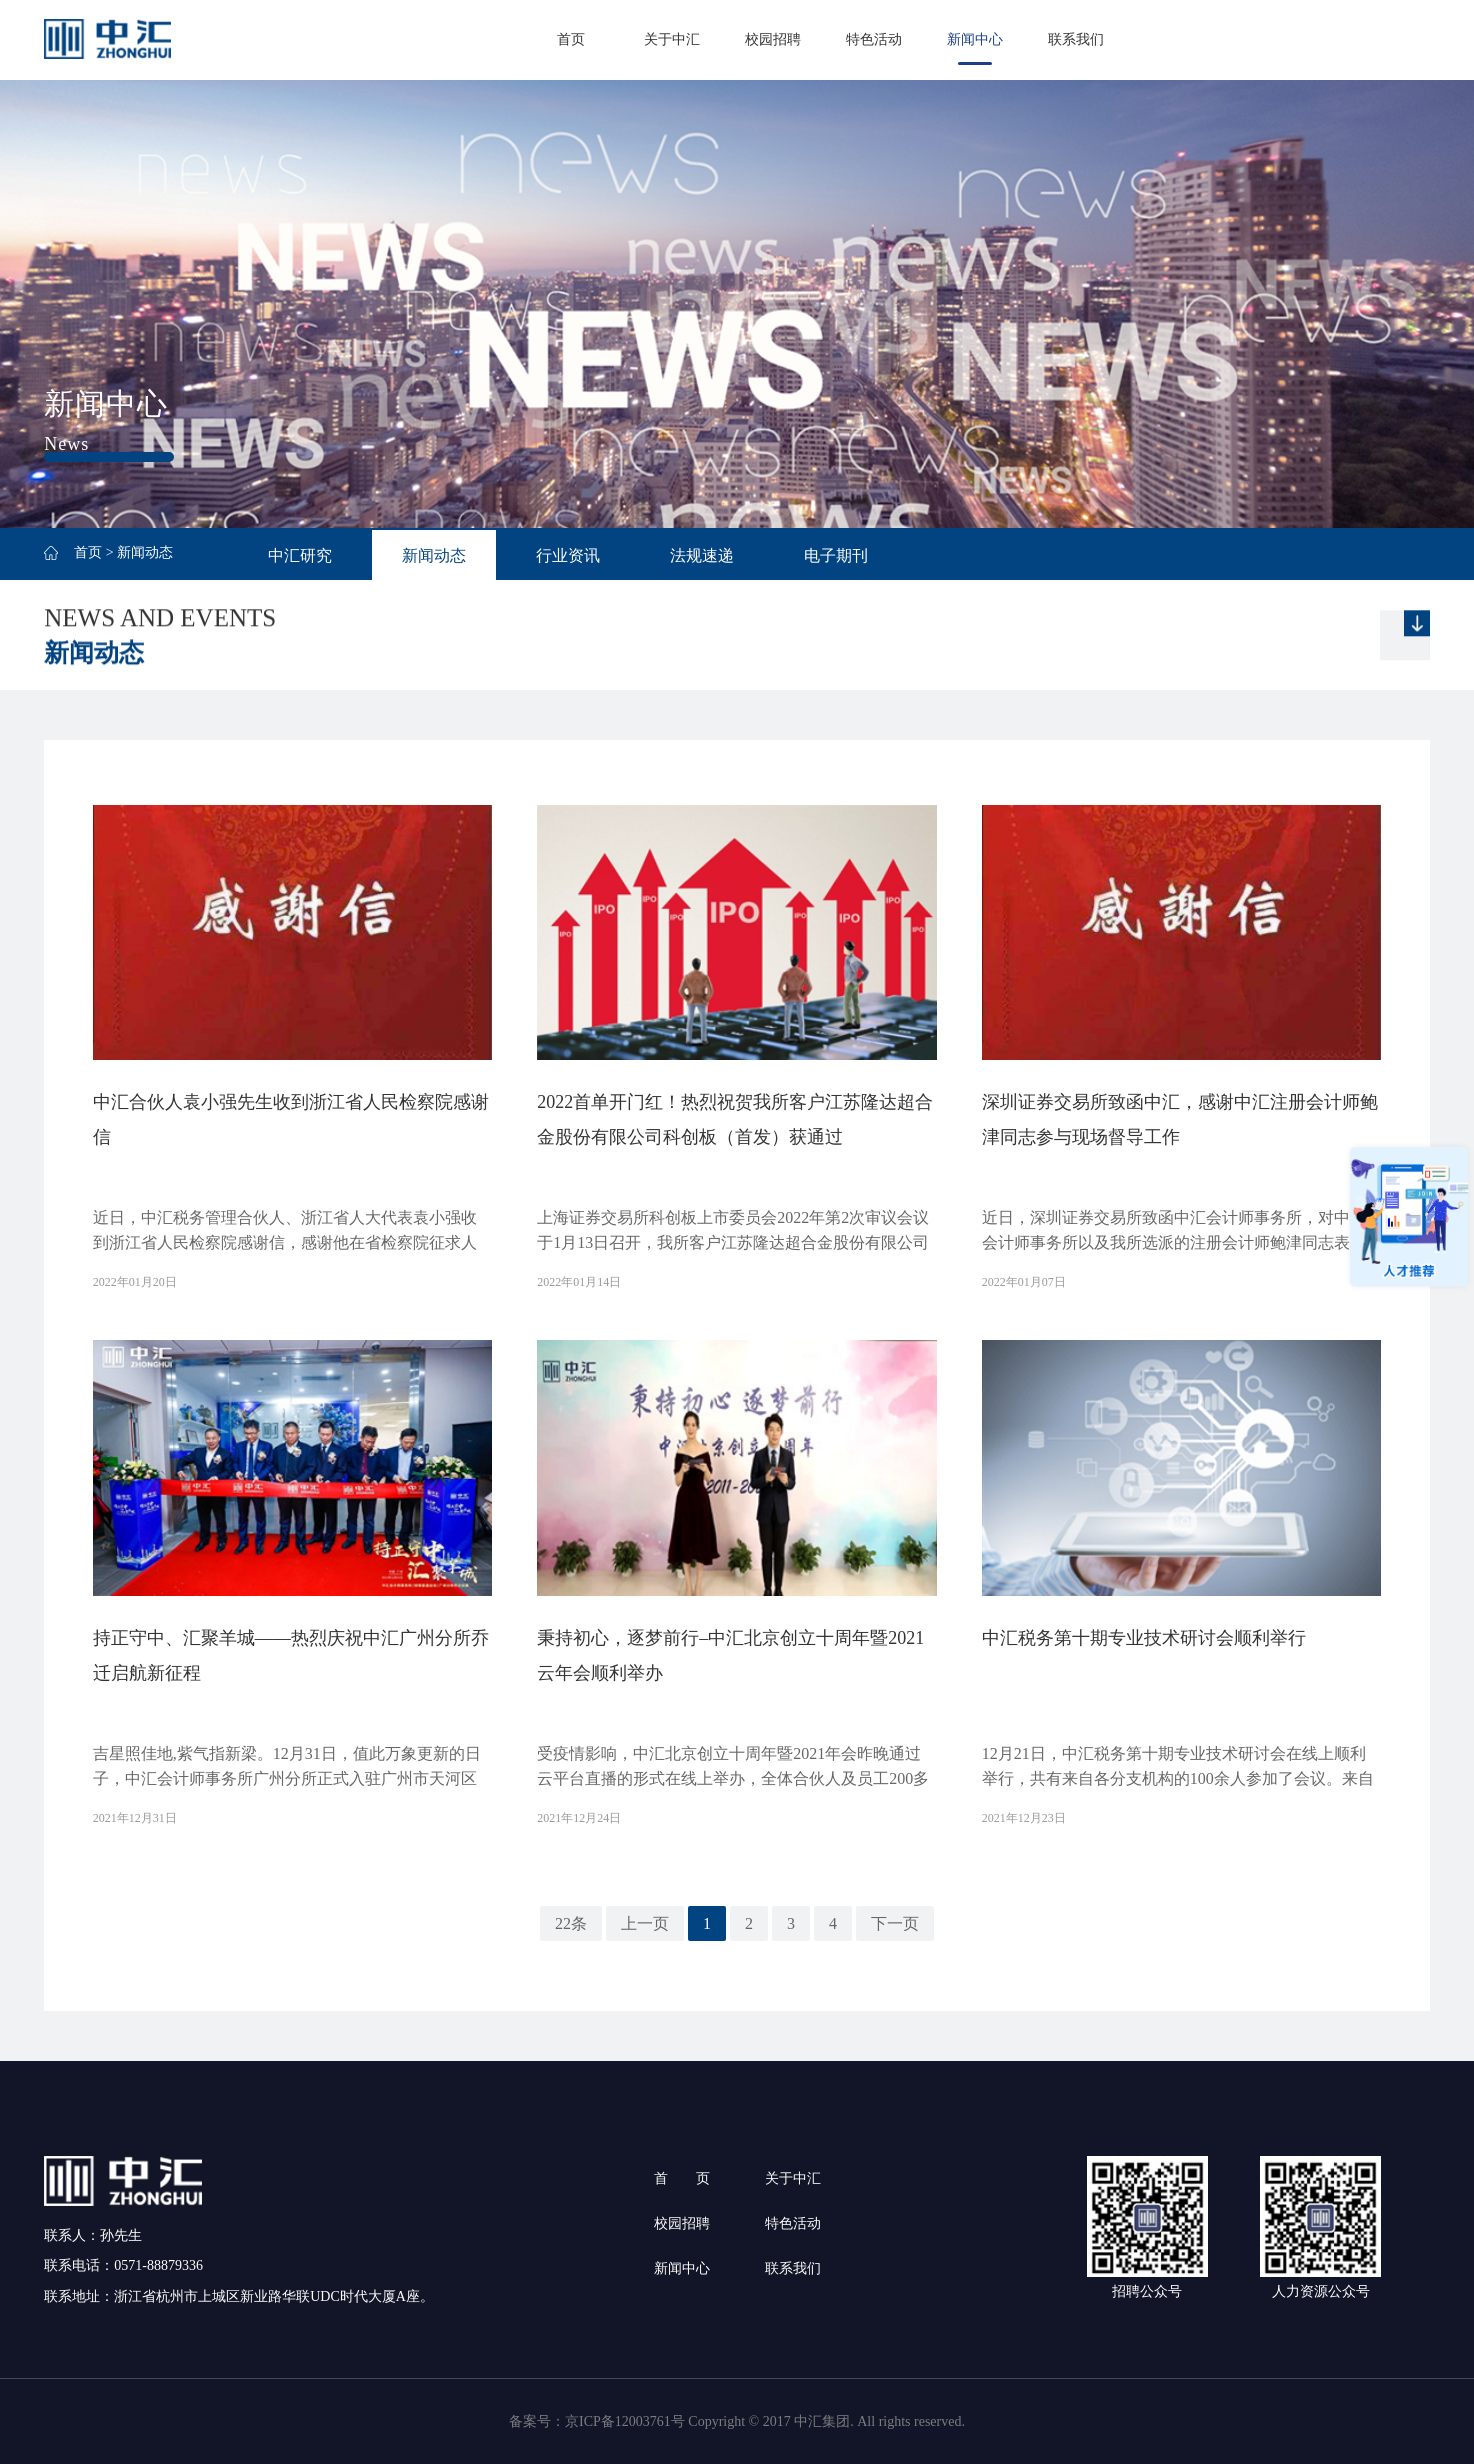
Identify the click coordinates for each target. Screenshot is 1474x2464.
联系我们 (1076, 39)
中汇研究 (300, 555)
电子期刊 (836, 555)
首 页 (682, 2178)
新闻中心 (975, 39)
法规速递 (702, 555)
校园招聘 (773, 39)
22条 (571, 1923)
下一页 (895, 1923)
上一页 (645, 1923)
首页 (571, 39)
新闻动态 (434, 555)
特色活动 (874, 39)
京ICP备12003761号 (625, 2421)
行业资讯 (568, 555)
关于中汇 (672, 39)
